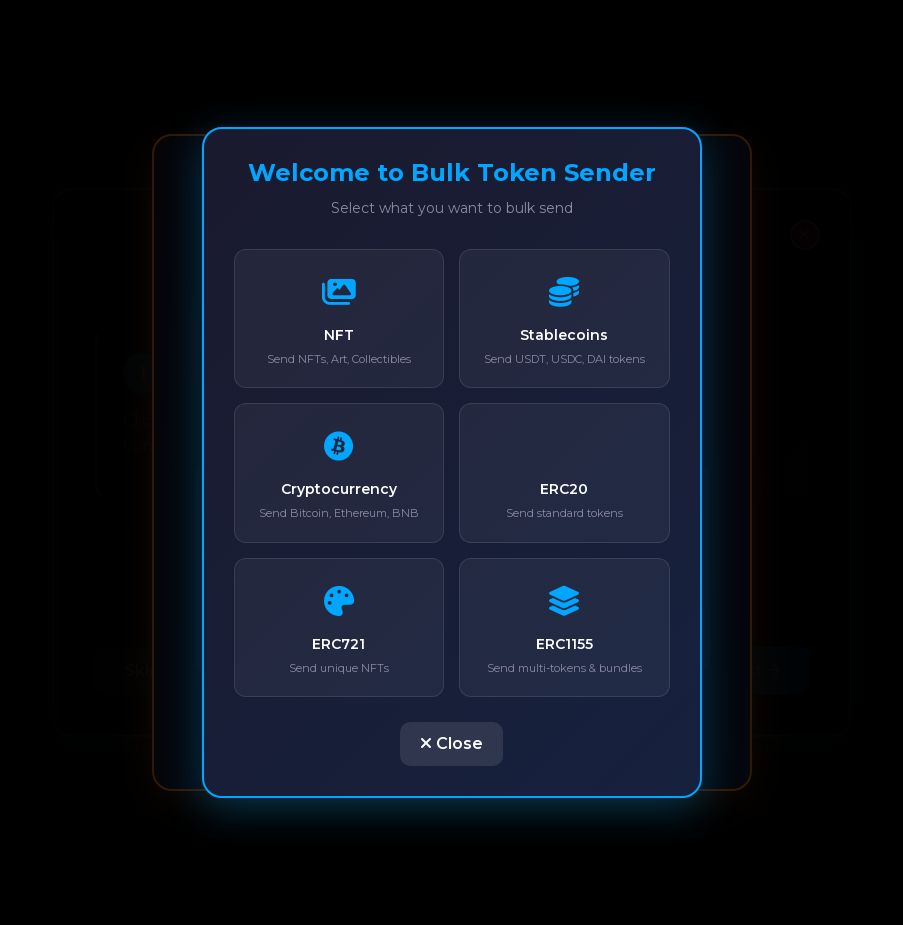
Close (451, 743)
